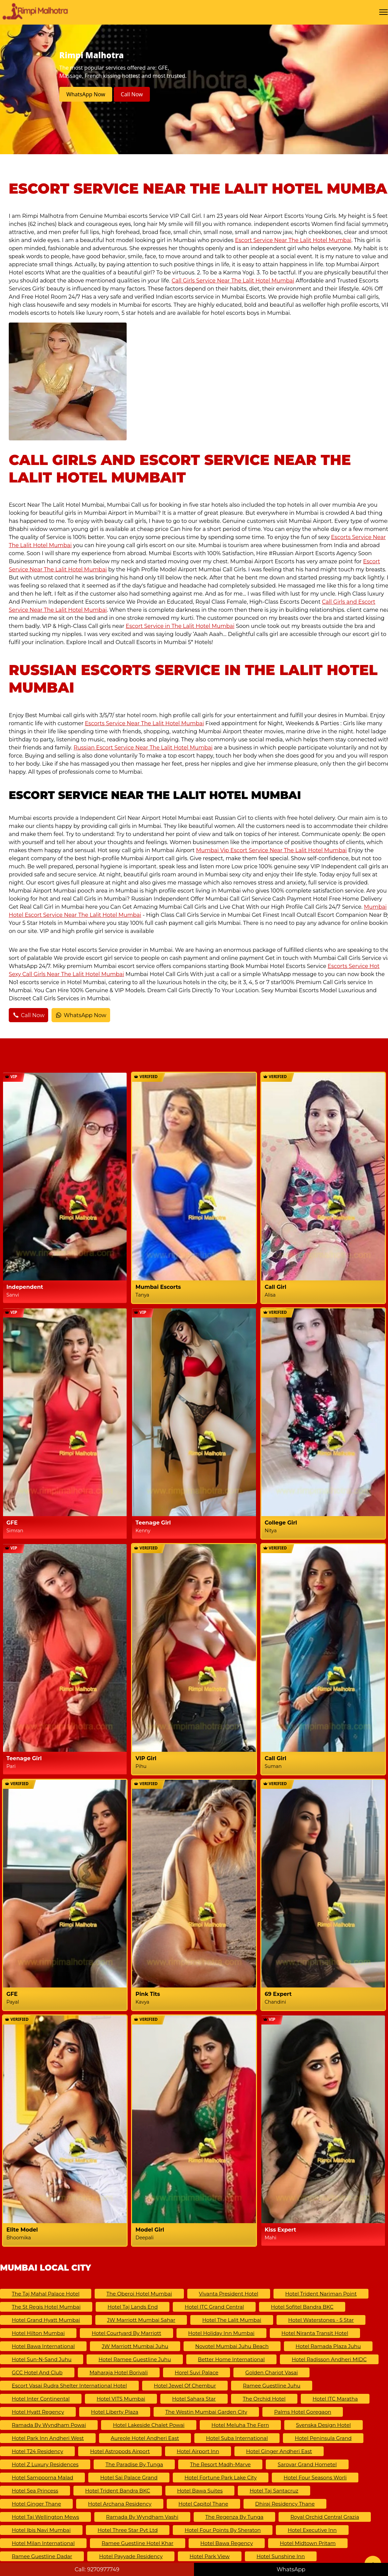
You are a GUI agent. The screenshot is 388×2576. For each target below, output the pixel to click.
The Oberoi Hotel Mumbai (139, 2293)
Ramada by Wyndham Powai (49, 2425)
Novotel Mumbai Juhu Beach (232, 2346)
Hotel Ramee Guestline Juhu (134, 2359)
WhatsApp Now (85, 94)
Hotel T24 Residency (37, 2451)
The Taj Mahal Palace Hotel (45, 2293)
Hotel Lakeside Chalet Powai (149, 2425)
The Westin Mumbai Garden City (206, 2412)
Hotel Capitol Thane (203, 2504)
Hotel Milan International (43, 2543)
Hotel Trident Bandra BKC (117, 2490)
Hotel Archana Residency (119, 2504)
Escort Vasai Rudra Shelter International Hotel (69, 2385)
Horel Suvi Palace (197, 2372)
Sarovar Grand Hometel (307, 2464)
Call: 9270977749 (97, 2569)
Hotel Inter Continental (41, 2399)
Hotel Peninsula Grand (323, 2438)
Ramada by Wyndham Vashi (142, 2517)
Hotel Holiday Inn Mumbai (221, 2333)
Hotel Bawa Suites (200, 2490)
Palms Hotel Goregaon (302, 2412)
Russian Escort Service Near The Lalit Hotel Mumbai (142, 747)
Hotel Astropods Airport (120, 2451)
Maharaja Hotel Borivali (119, 2372)
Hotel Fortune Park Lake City (221, 2477)
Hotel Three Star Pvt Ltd (128, 2530)
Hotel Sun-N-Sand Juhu (41, 2359)
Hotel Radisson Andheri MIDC (329, 2359)
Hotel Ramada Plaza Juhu (328, 2346)
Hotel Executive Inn (312, 2530)
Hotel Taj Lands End (132, 2307)
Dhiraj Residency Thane (285, 2504)
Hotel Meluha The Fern (240, 2425)
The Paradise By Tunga (134, 2464)
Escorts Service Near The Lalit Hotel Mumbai (144, 723)
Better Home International (231, 2359)
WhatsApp (291, 2569)
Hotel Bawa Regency (226, 2543)
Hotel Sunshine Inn (281, 2556)
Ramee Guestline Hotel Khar (137, 2543)
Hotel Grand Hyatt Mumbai (46, 2320)
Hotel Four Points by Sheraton (223, 2530)
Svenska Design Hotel (323, 2425)
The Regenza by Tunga (234, 2517)
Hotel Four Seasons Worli (315, 2477)
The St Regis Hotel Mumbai (46, 2307)
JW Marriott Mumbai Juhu (135, 2346)
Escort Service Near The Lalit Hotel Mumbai (293, 240)
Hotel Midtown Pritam (308, 2543)
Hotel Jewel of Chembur (185, 2385)
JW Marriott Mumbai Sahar (141, 2320)
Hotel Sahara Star (194, 2399)
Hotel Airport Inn (198, 2451)
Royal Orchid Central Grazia (324, 2517)
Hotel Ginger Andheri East (279, 2451)
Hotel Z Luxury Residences (45, 2464)
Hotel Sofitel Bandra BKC (302, 2307)
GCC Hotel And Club (37, 2372)
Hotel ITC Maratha (335, 2399)
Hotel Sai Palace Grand (128, 2477)
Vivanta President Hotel (228, 2293)
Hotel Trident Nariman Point (321, 2293)
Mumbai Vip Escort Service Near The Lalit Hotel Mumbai (271, 850)
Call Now (132, 94)
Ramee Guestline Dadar (42, 2556)
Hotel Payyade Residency (131, 2556)
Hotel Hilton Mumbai (38, 2333)
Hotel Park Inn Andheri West (48, 2438)
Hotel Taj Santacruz (274, 2490)
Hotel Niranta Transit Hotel (315, 2333)
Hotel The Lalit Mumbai (231, 2320)
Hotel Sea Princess (35, 2490)
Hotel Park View (210, 2556)
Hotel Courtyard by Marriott (126, 2333)
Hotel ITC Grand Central (214, 2307)
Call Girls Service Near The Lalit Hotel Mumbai (233, 280)
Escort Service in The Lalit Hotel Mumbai (180, 626)
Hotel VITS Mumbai (121, 2399)
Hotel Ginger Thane (36, 2504)
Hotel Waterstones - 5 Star (321, 2320)
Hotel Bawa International (43, 2346)
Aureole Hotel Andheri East (145, 2438)
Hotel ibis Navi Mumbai (41, 2530)
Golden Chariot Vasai (271, 2372)
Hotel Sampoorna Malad (42, 2477)
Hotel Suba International (237, 2438)
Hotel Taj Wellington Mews (45, 2517)
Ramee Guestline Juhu (271, 2385)
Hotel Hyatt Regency (38, 2412)
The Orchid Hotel (264, 2399)
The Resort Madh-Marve (220, 2464)
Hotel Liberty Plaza (114, 2412)
